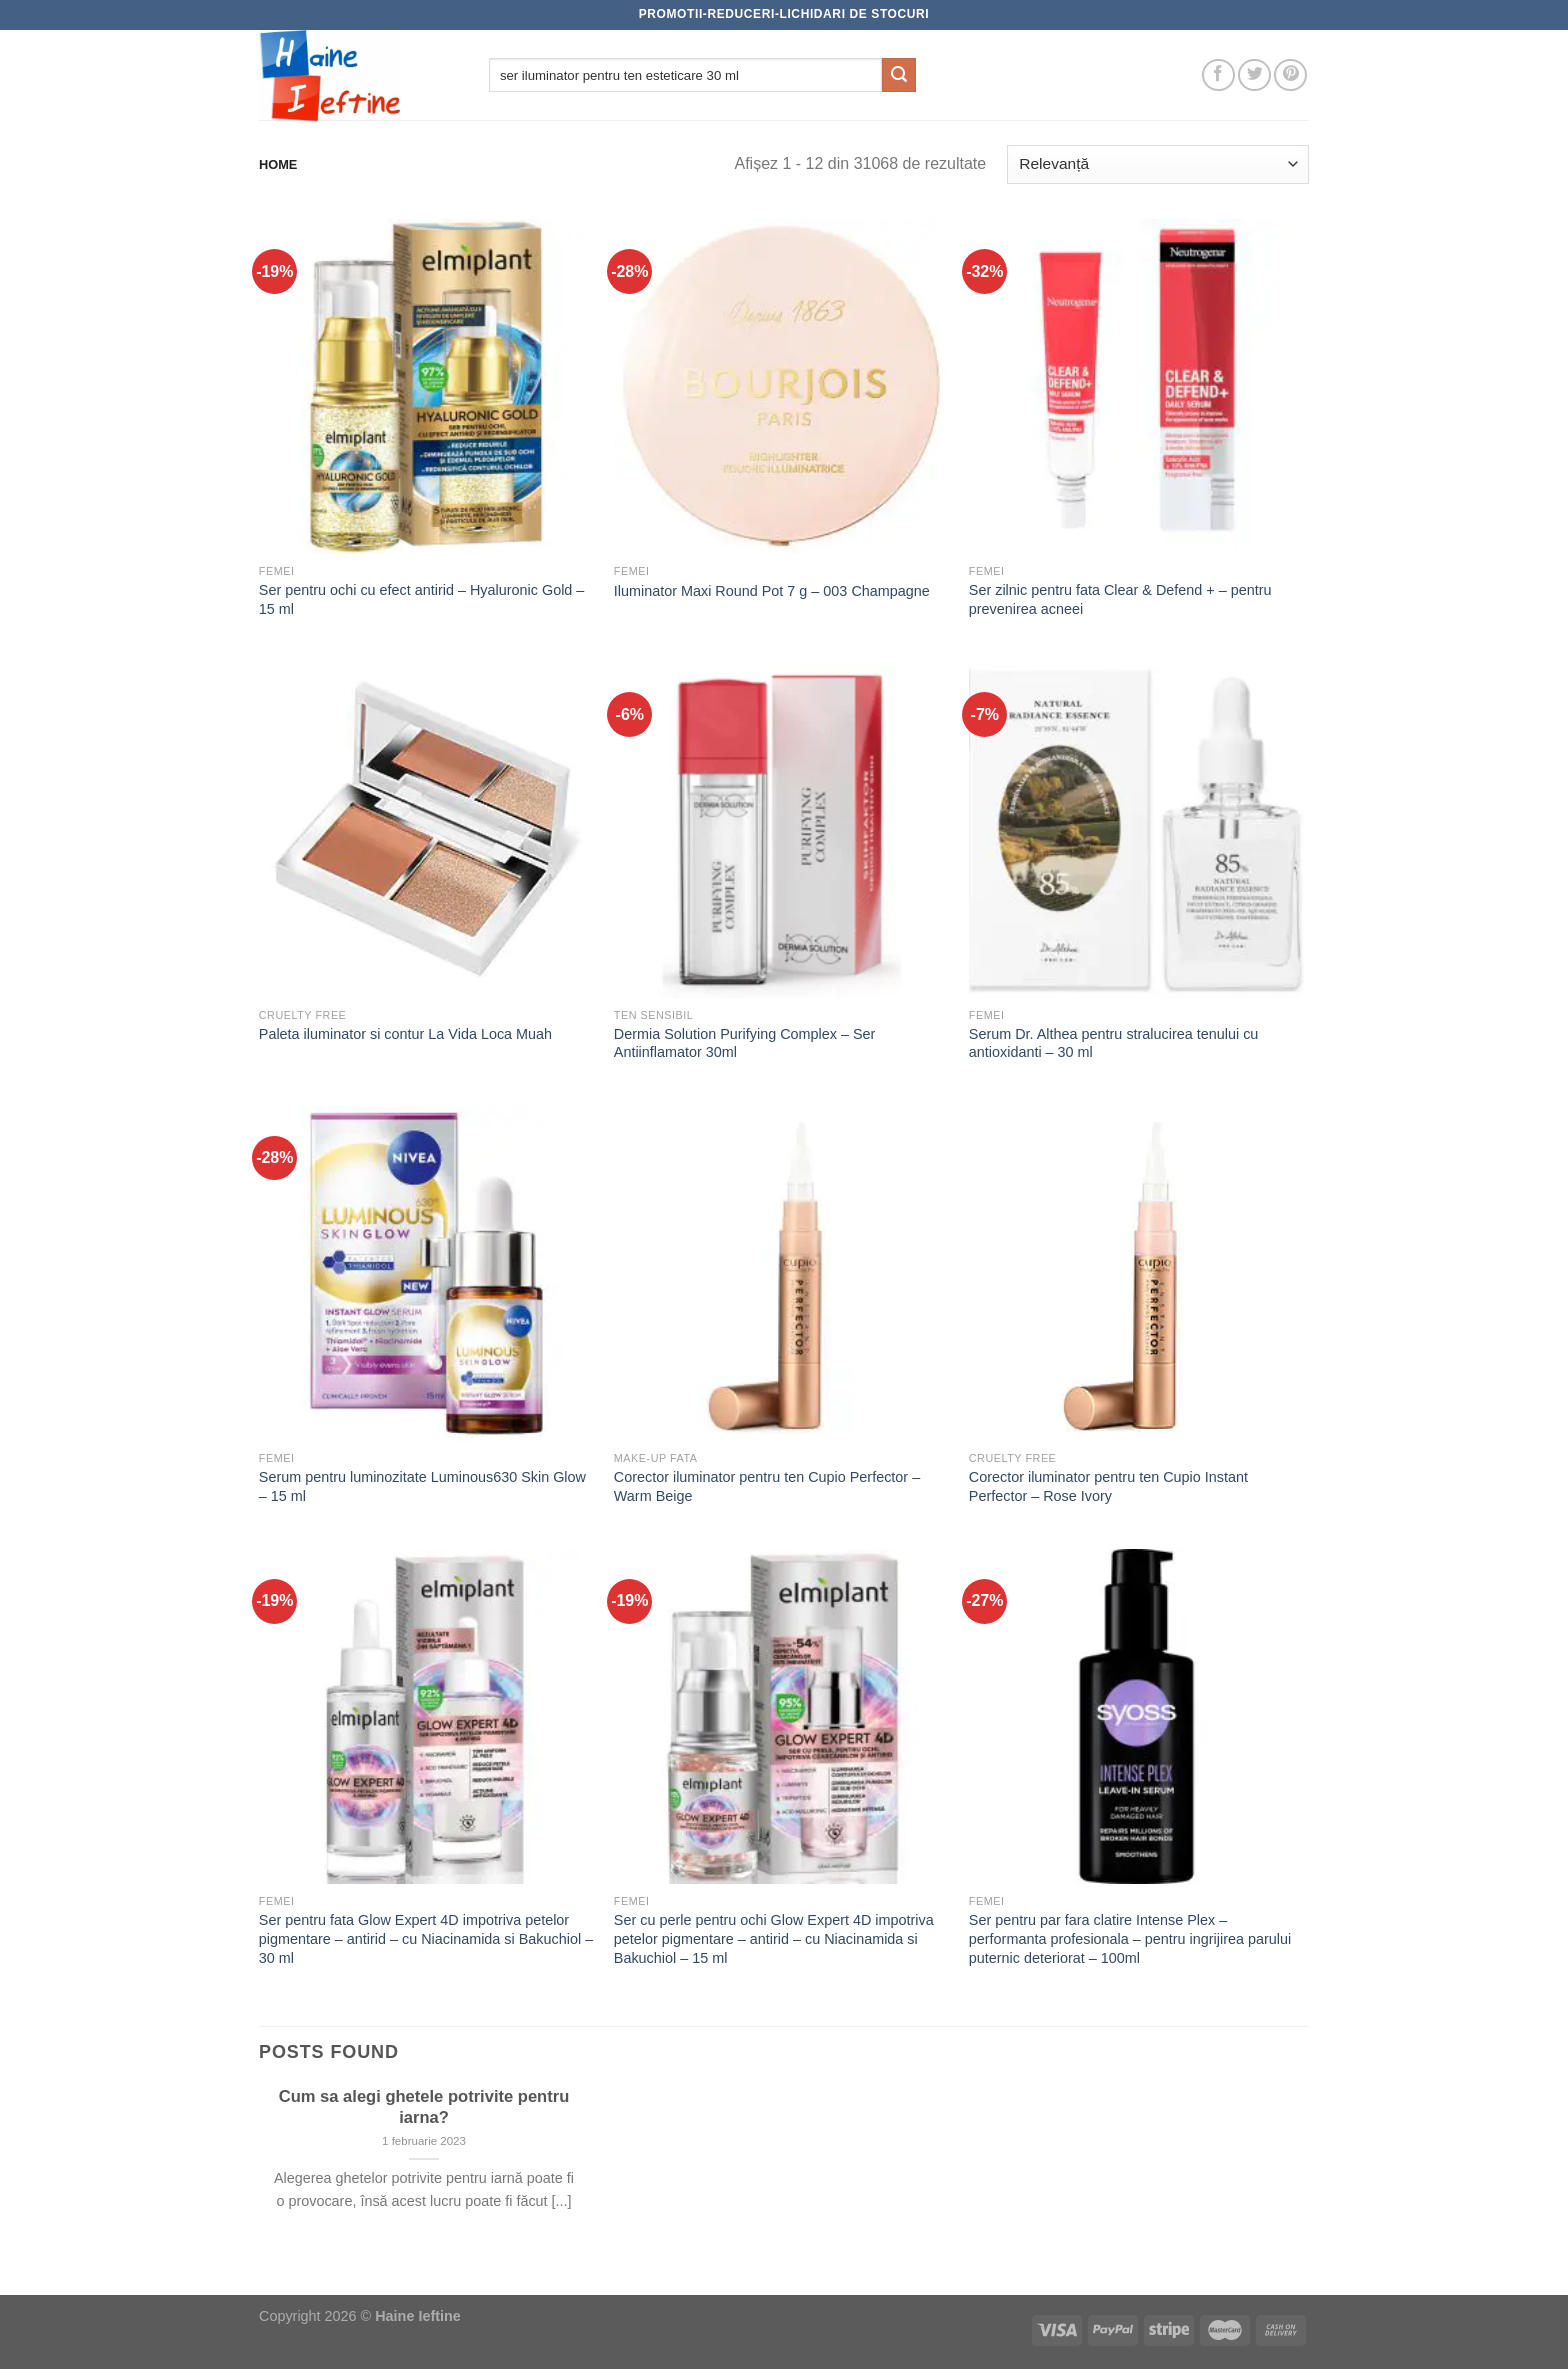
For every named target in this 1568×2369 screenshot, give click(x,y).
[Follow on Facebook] (1218, 75)
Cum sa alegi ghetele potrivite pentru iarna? (424, 2107)
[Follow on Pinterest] (1290, 75)
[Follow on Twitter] (1254, 75)
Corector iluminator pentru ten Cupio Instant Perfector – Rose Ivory (1108, 1486)
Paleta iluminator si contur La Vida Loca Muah (405, 1034)
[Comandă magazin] (1158, 164)
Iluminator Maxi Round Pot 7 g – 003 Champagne (772, 591)
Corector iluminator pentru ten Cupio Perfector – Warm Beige (767, 1486)
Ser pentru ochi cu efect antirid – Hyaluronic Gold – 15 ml (422, 599)
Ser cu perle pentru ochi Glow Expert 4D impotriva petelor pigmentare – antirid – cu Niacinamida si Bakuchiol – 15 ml (774, 1938)
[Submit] (899, 75)
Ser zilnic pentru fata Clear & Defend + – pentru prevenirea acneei (1120, 599)
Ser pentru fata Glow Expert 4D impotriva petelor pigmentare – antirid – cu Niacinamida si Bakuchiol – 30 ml (426, 1938)
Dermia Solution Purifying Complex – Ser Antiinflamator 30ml (745, 1043)
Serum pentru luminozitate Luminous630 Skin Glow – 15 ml (422, 1486)
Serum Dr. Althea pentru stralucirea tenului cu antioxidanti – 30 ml (1114, 1043)
